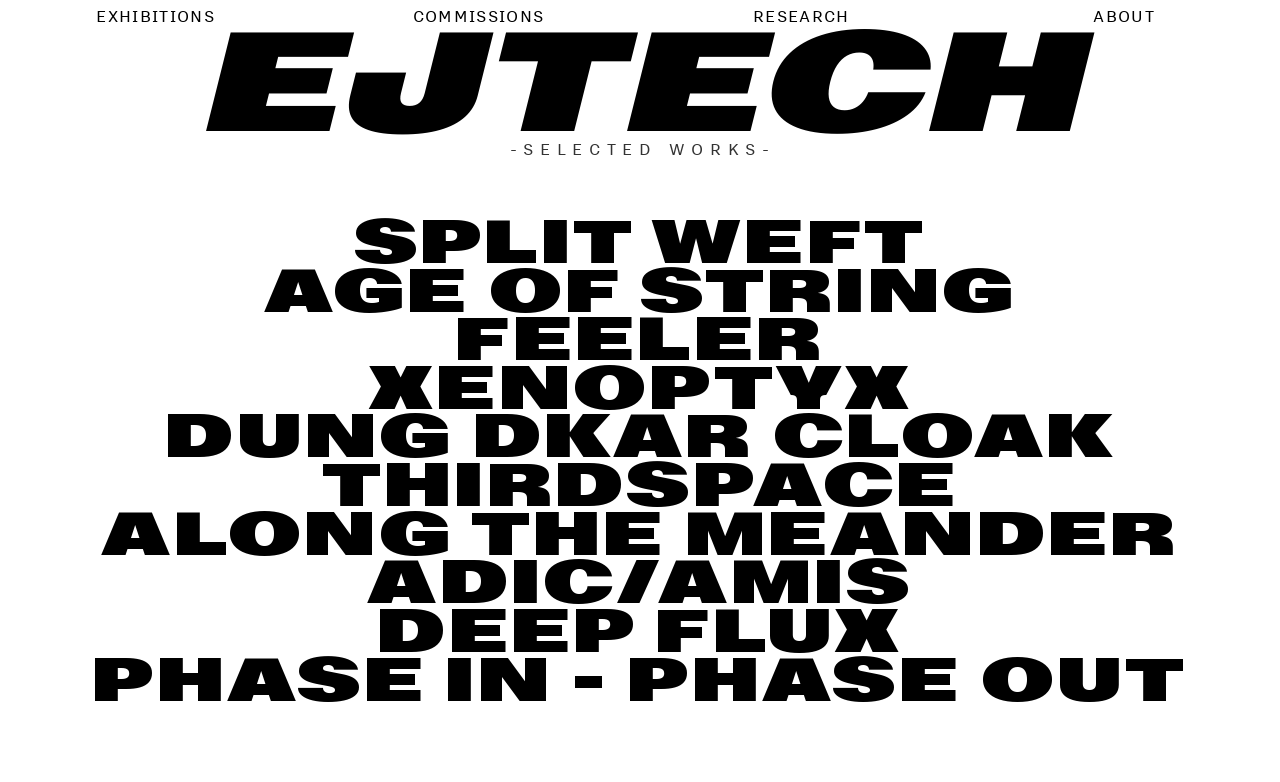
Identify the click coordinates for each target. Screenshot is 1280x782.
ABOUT (1124, 15)
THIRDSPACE (640, 485)
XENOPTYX (640, 388)
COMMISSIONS (479, 15)
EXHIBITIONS (155, 15)
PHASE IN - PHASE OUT (640, 680)
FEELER (639, 339)
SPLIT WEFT (640, 242)
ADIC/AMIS (639, 582)
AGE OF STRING (640, 291)
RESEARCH (801, 15)
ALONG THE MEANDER (639, 534)
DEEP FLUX (639, 631)
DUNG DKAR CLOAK (640, 436)
